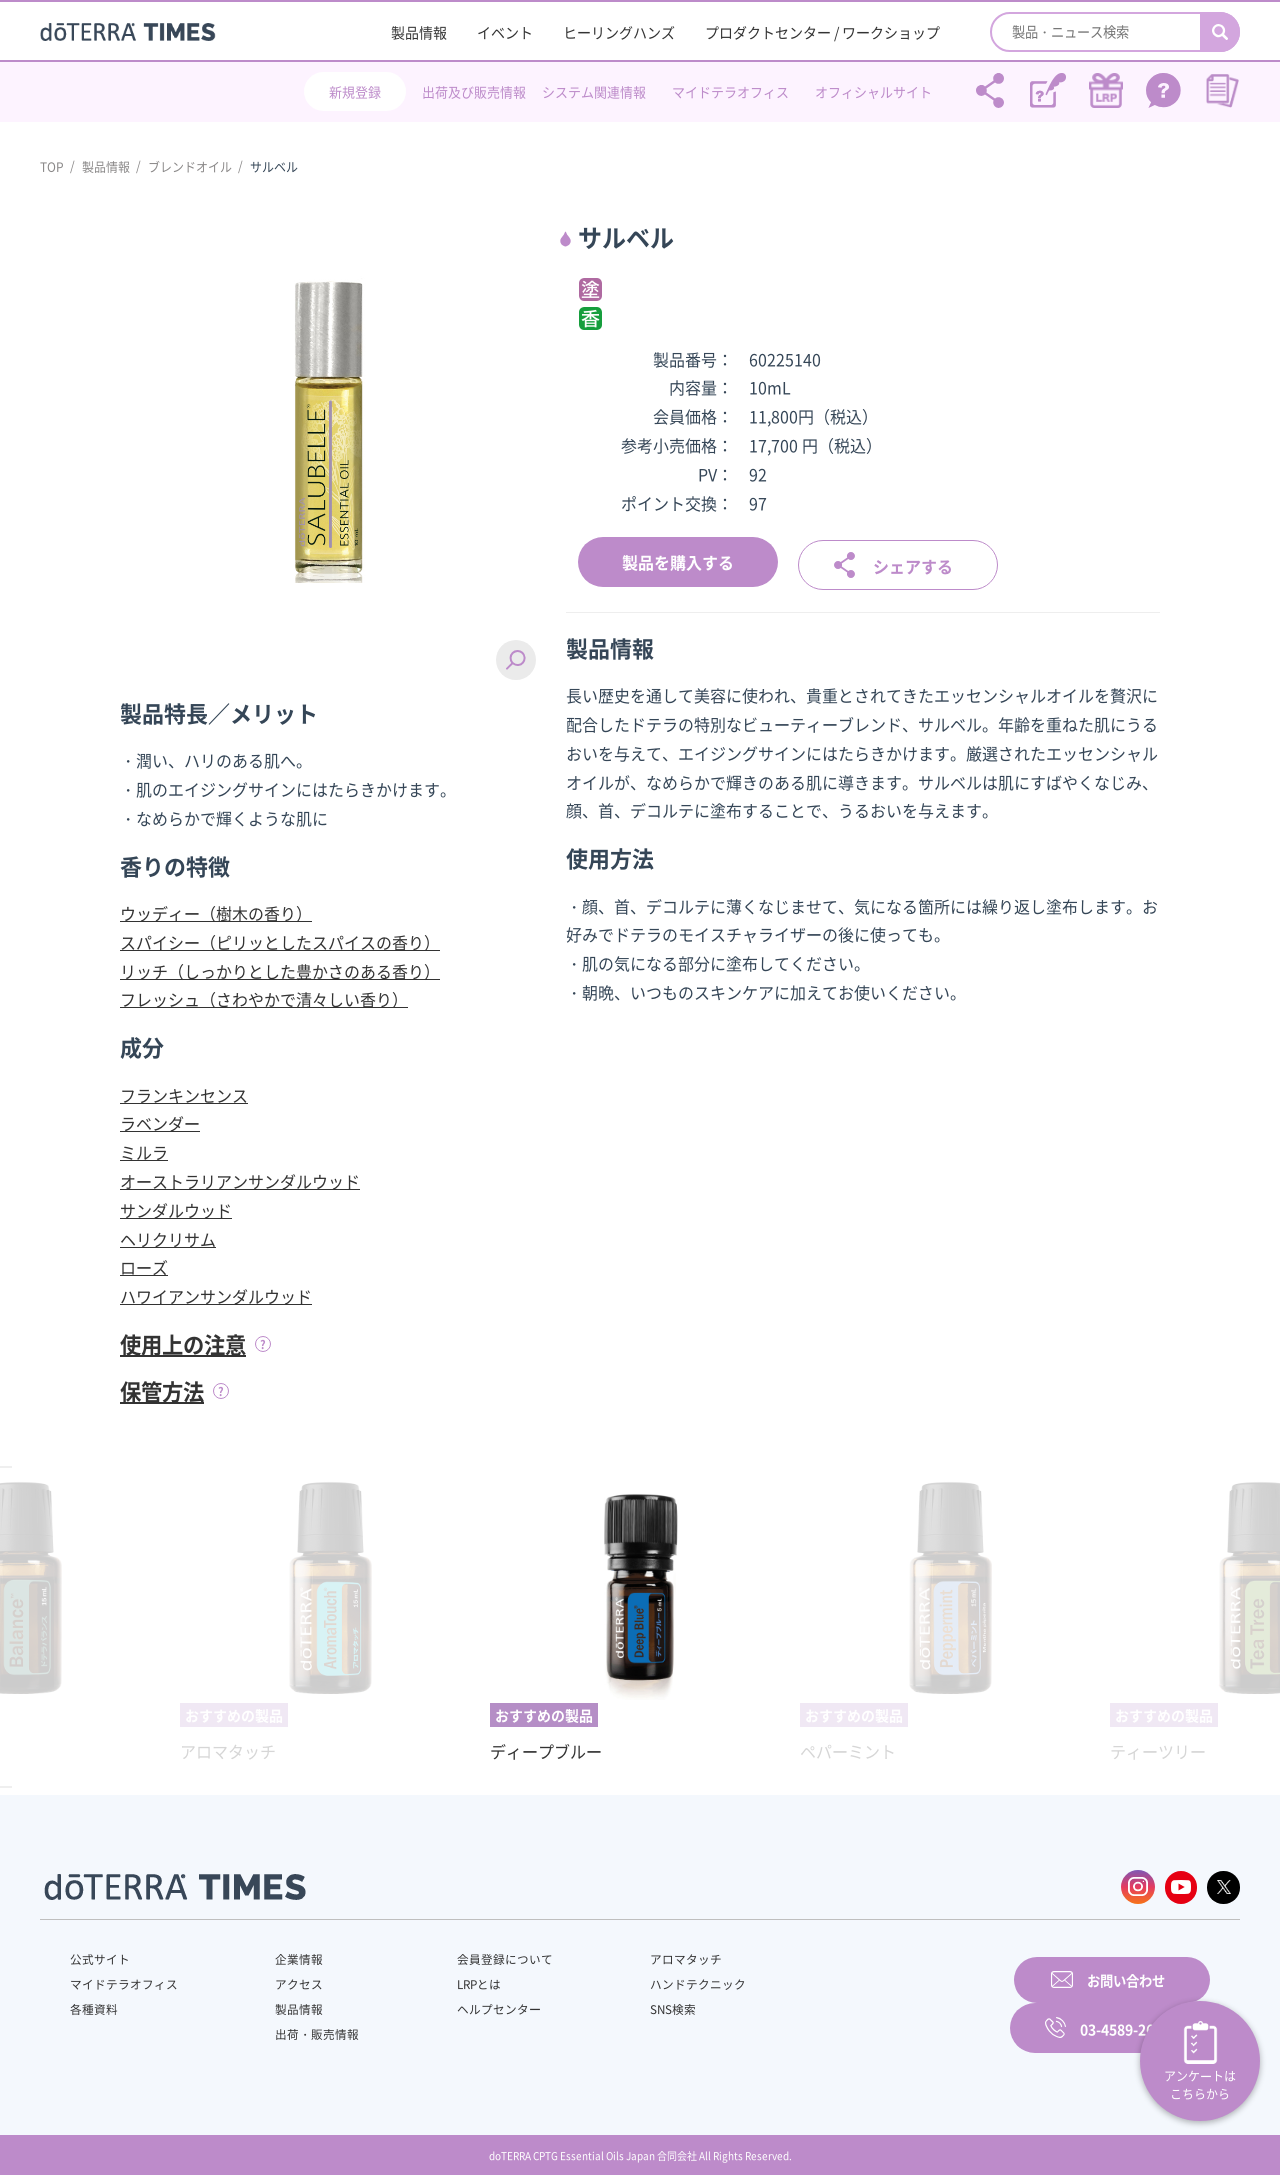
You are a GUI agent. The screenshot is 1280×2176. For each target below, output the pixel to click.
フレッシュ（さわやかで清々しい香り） (264, 999)
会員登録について (472, 1958)
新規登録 (355, 91)
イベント (505, 32)
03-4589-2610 (1125, 2005)
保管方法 (164, 1389)
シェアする (913, 563)
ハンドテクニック (649, 1983)
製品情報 (419, 32)
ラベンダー (160, 1123)
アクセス (283, 1983)
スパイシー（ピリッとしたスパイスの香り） (280, 942)
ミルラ (144, 1152)
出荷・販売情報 (301, 2033)
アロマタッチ (637, 1958)
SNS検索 (624, 2008)
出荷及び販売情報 (474, 91)
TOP (52, 167)
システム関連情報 (594, 91)
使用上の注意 (186, 1343)
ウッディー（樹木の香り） (216, 913)
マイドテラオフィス (730, 91)
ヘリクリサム (168, 1239)
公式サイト (100, 1958)
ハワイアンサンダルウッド (216, 1296)
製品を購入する (678, 562)
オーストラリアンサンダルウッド (240, 1181)
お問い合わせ (895, 2005)
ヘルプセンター (466, 2008)
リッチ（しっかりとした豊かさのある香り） (280, 971)
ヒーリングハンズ (619, 32)
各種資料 (94, 2008)
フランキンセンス (184, 1095)
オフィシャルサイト (873, 91)
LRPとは (447, 1983)
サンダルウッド (176, 1210)
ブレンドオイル (190, 167)
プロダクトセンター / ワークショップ (822, 32)
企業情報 (283, 1958)
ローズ (144, 1267)
